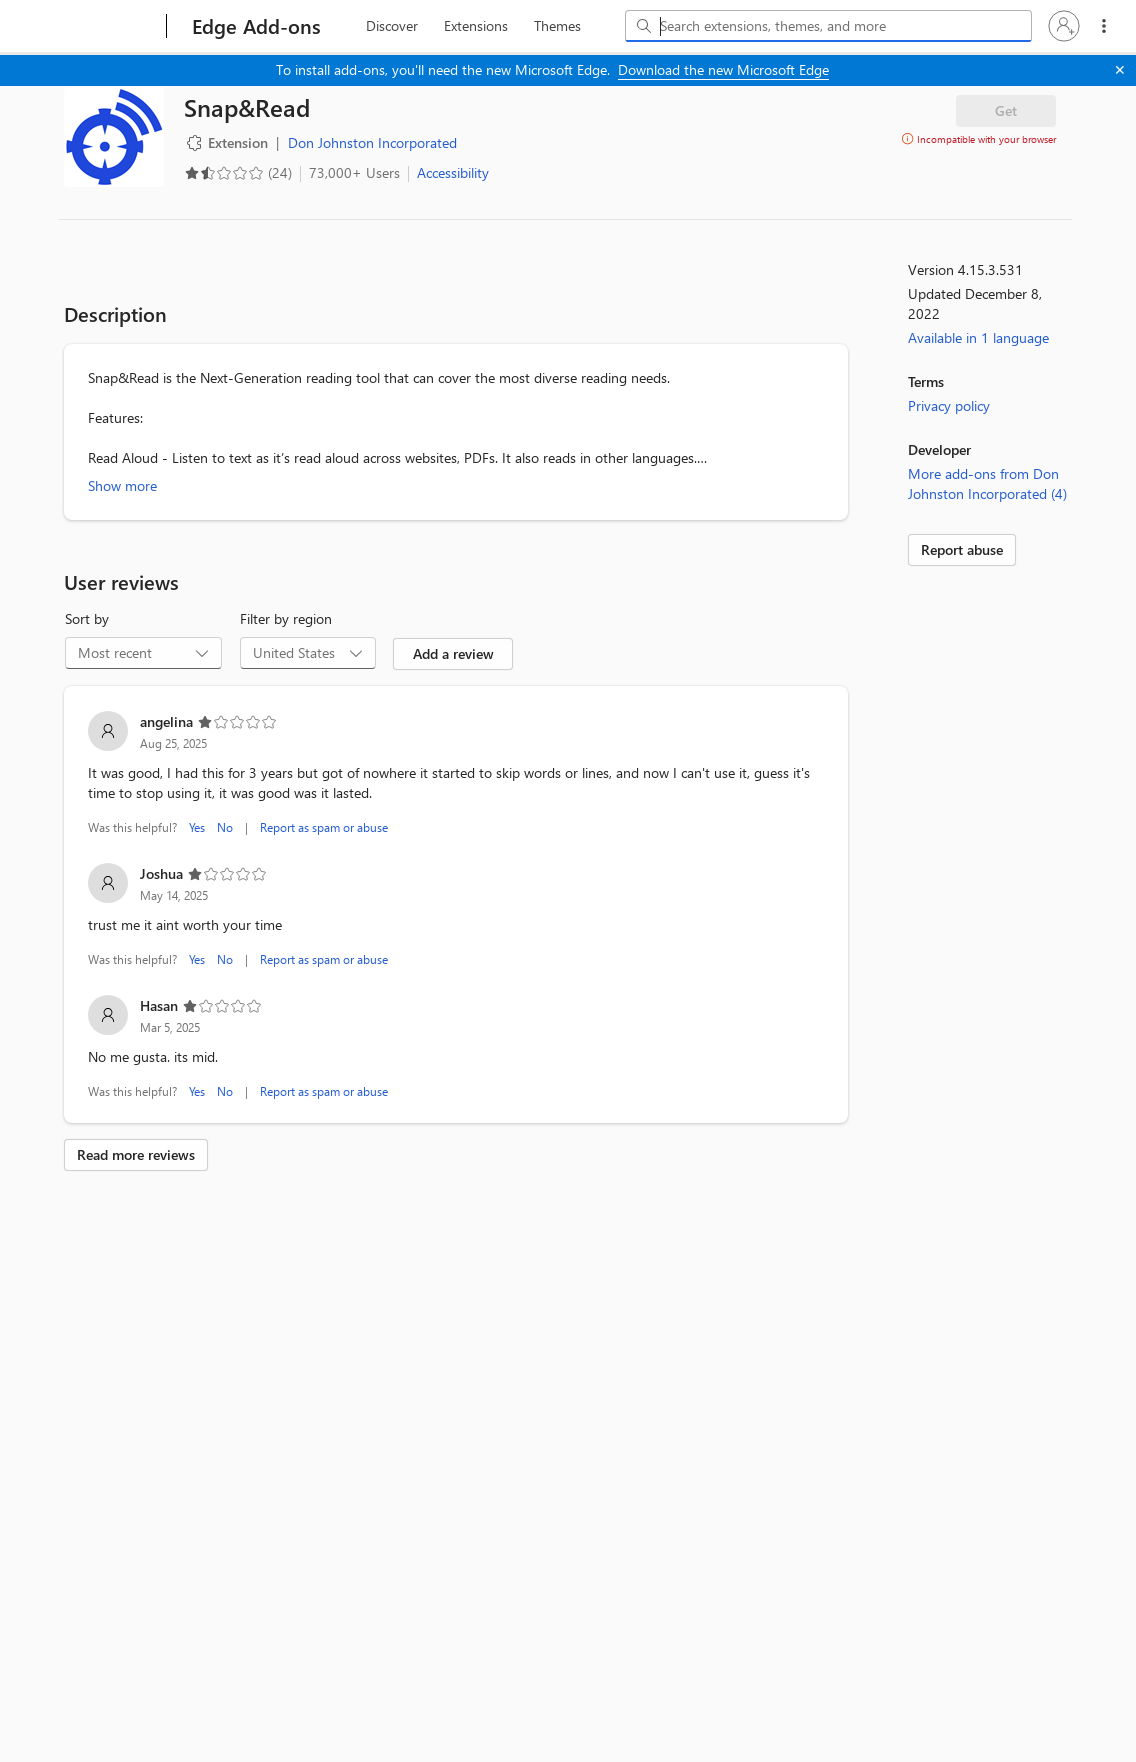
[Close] (1120, 70)
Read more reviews (136, 1154)
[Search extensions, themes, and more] (832, 26)
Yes (197, 827)
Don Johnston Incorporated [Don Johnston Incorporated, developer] (372, 142)
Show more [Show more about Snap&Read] (122, 485)
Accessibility (453, 172)
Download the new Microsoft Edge (723, 69)
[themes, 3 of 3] (557, 26)
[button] (1064, 26)
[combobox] (828, 26)
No (225, 827)
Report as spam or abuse (324, 827)
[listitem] (456, 775)
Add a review (453, 653)
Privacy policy (949, 405)
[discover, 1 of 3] (392, 26)
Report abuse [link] (962, 549)
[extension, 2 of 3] (476, 26)
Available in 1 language (978, 337)
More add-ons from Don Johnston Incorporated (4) (987, 483)
